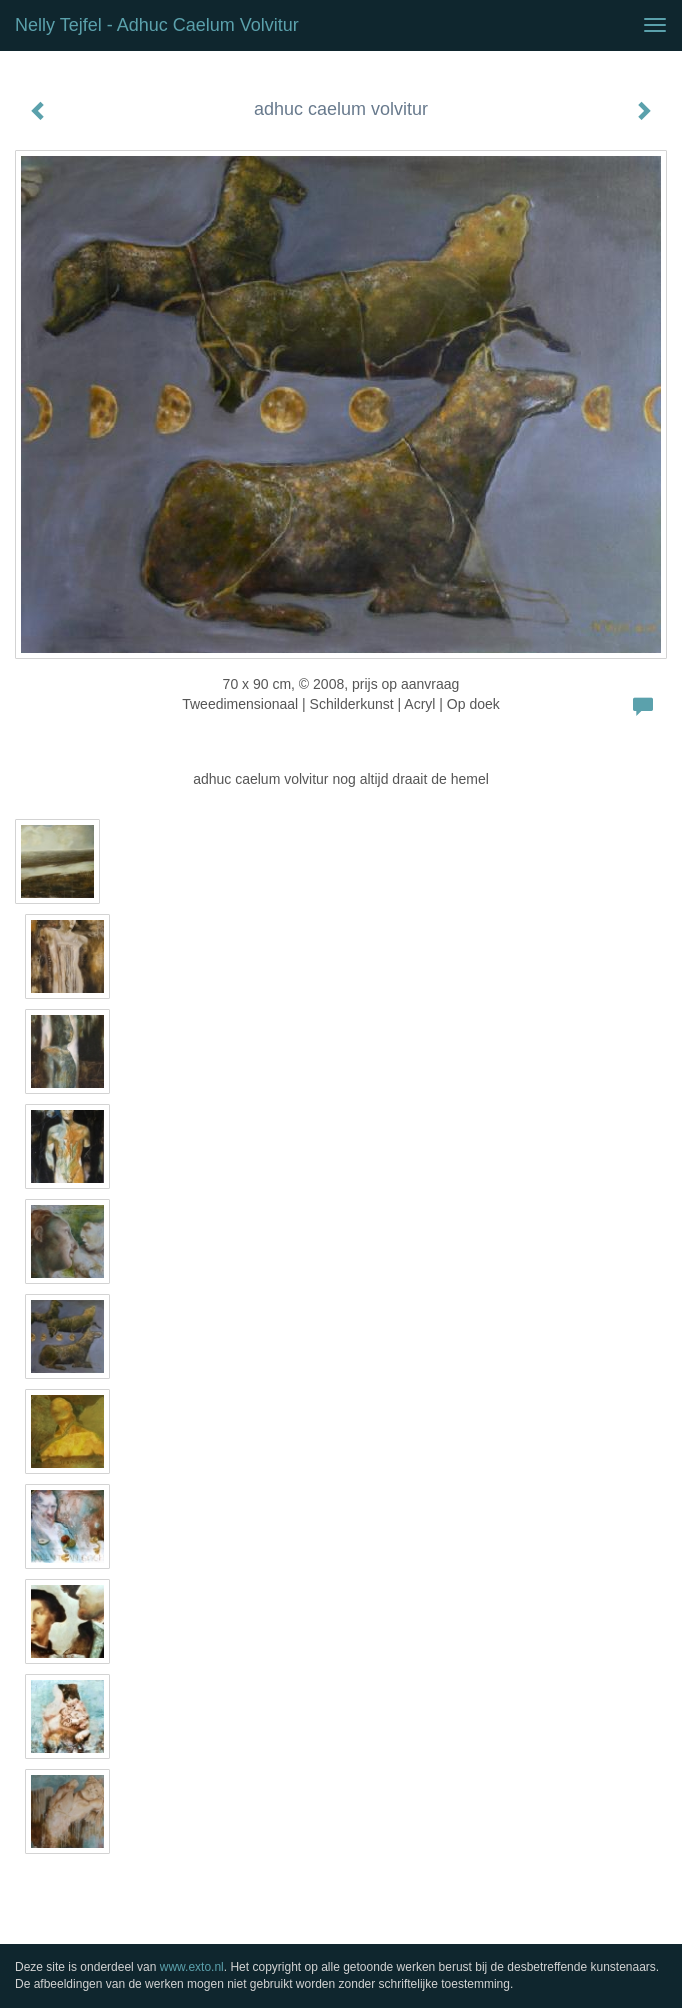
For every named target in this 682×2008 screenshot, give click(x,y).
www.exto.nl (192, 1967)
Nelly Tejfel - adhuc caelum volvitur (157, 25)
